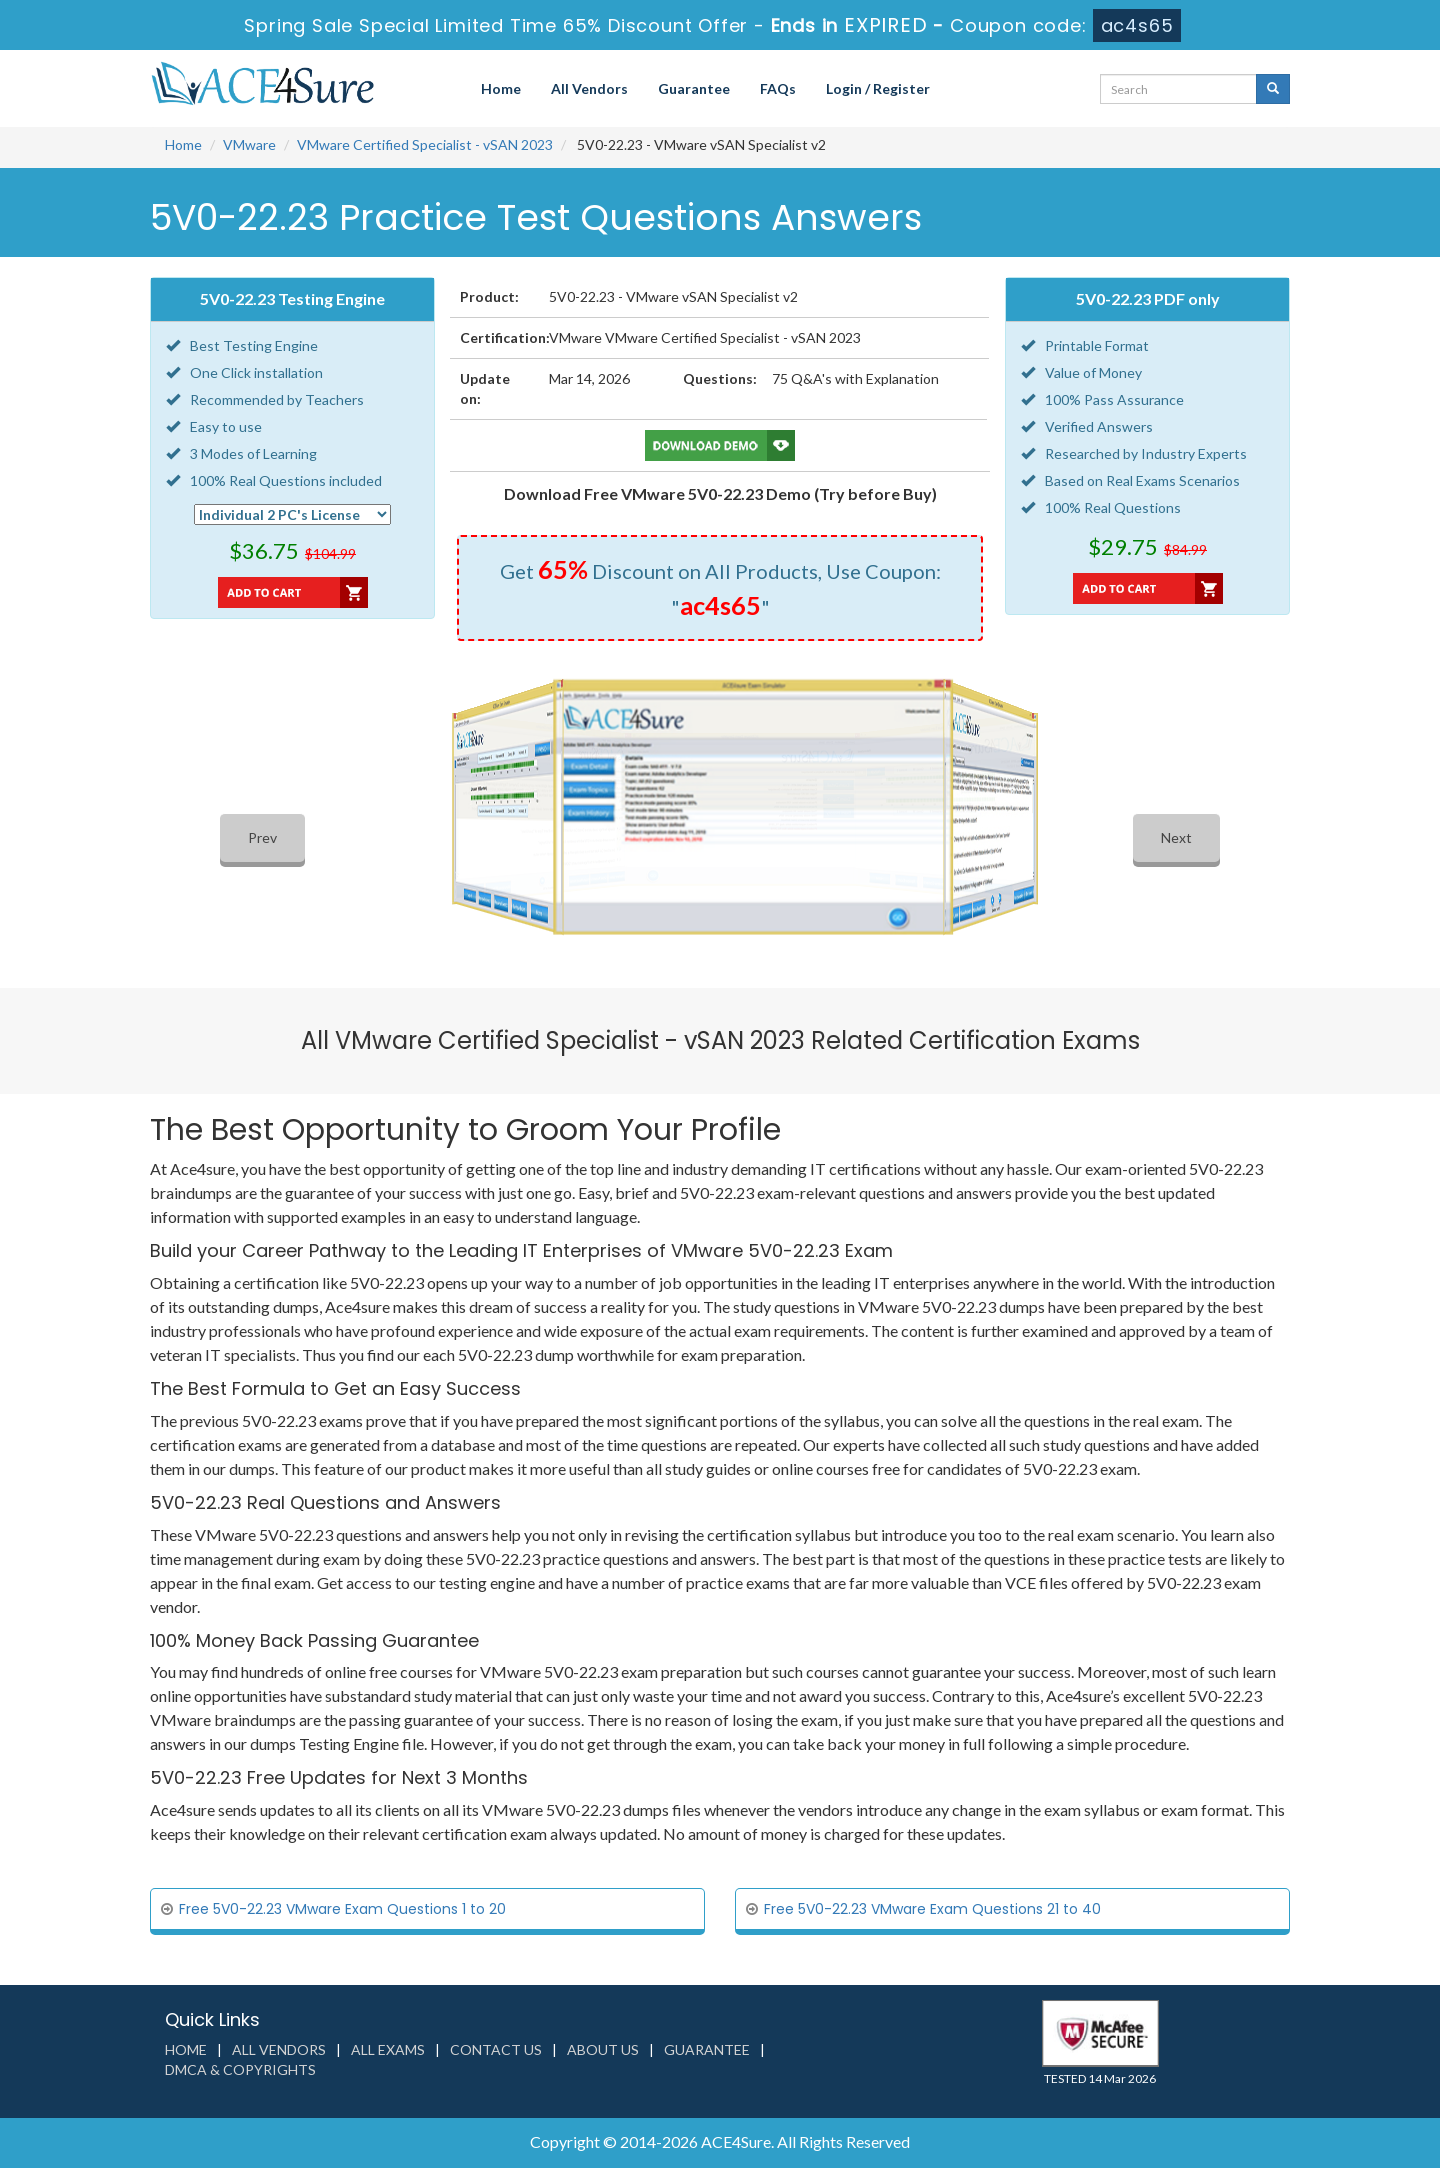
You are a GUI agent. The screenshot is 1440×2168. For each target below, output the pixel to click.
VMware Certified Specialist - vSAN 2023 (425, 144)
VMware (249, 144)
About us (603, 2049)
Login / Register (878, 88)
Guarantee (694, 88)
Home (501, 88)
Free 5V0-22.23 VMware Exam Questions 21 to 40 (932, 1909)
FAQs (778, 88)
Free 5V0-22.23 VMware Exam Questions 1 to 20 (342, 1909)
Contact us (496, 2049)
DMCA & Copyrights (240, 2069)
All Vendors (589, 88)
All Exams (388, 2049)
